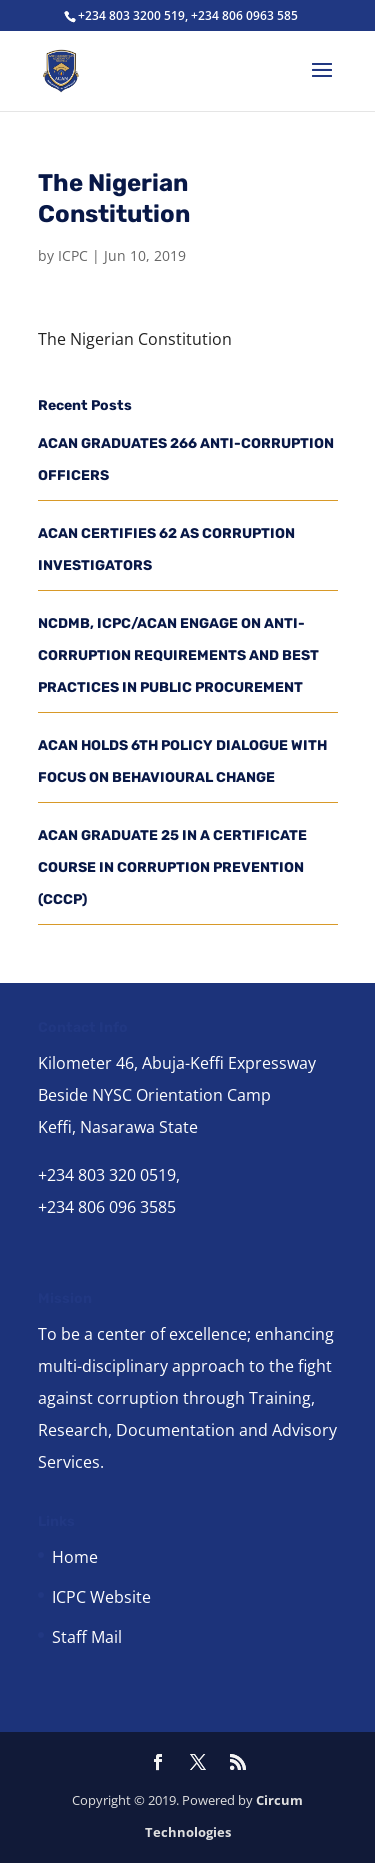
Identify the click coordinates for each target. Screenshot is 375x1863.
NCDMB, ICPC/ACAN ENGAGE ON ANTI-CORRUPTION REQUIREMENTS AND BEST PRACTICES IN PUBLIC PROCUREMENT (178, 655)
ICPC (73, 255)
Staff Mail (87, 1637)
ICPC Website (101, 1597)
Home (75, 1557)
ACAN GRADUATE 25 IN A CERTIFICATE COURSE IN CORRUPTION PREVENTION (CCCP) (172, 867)
